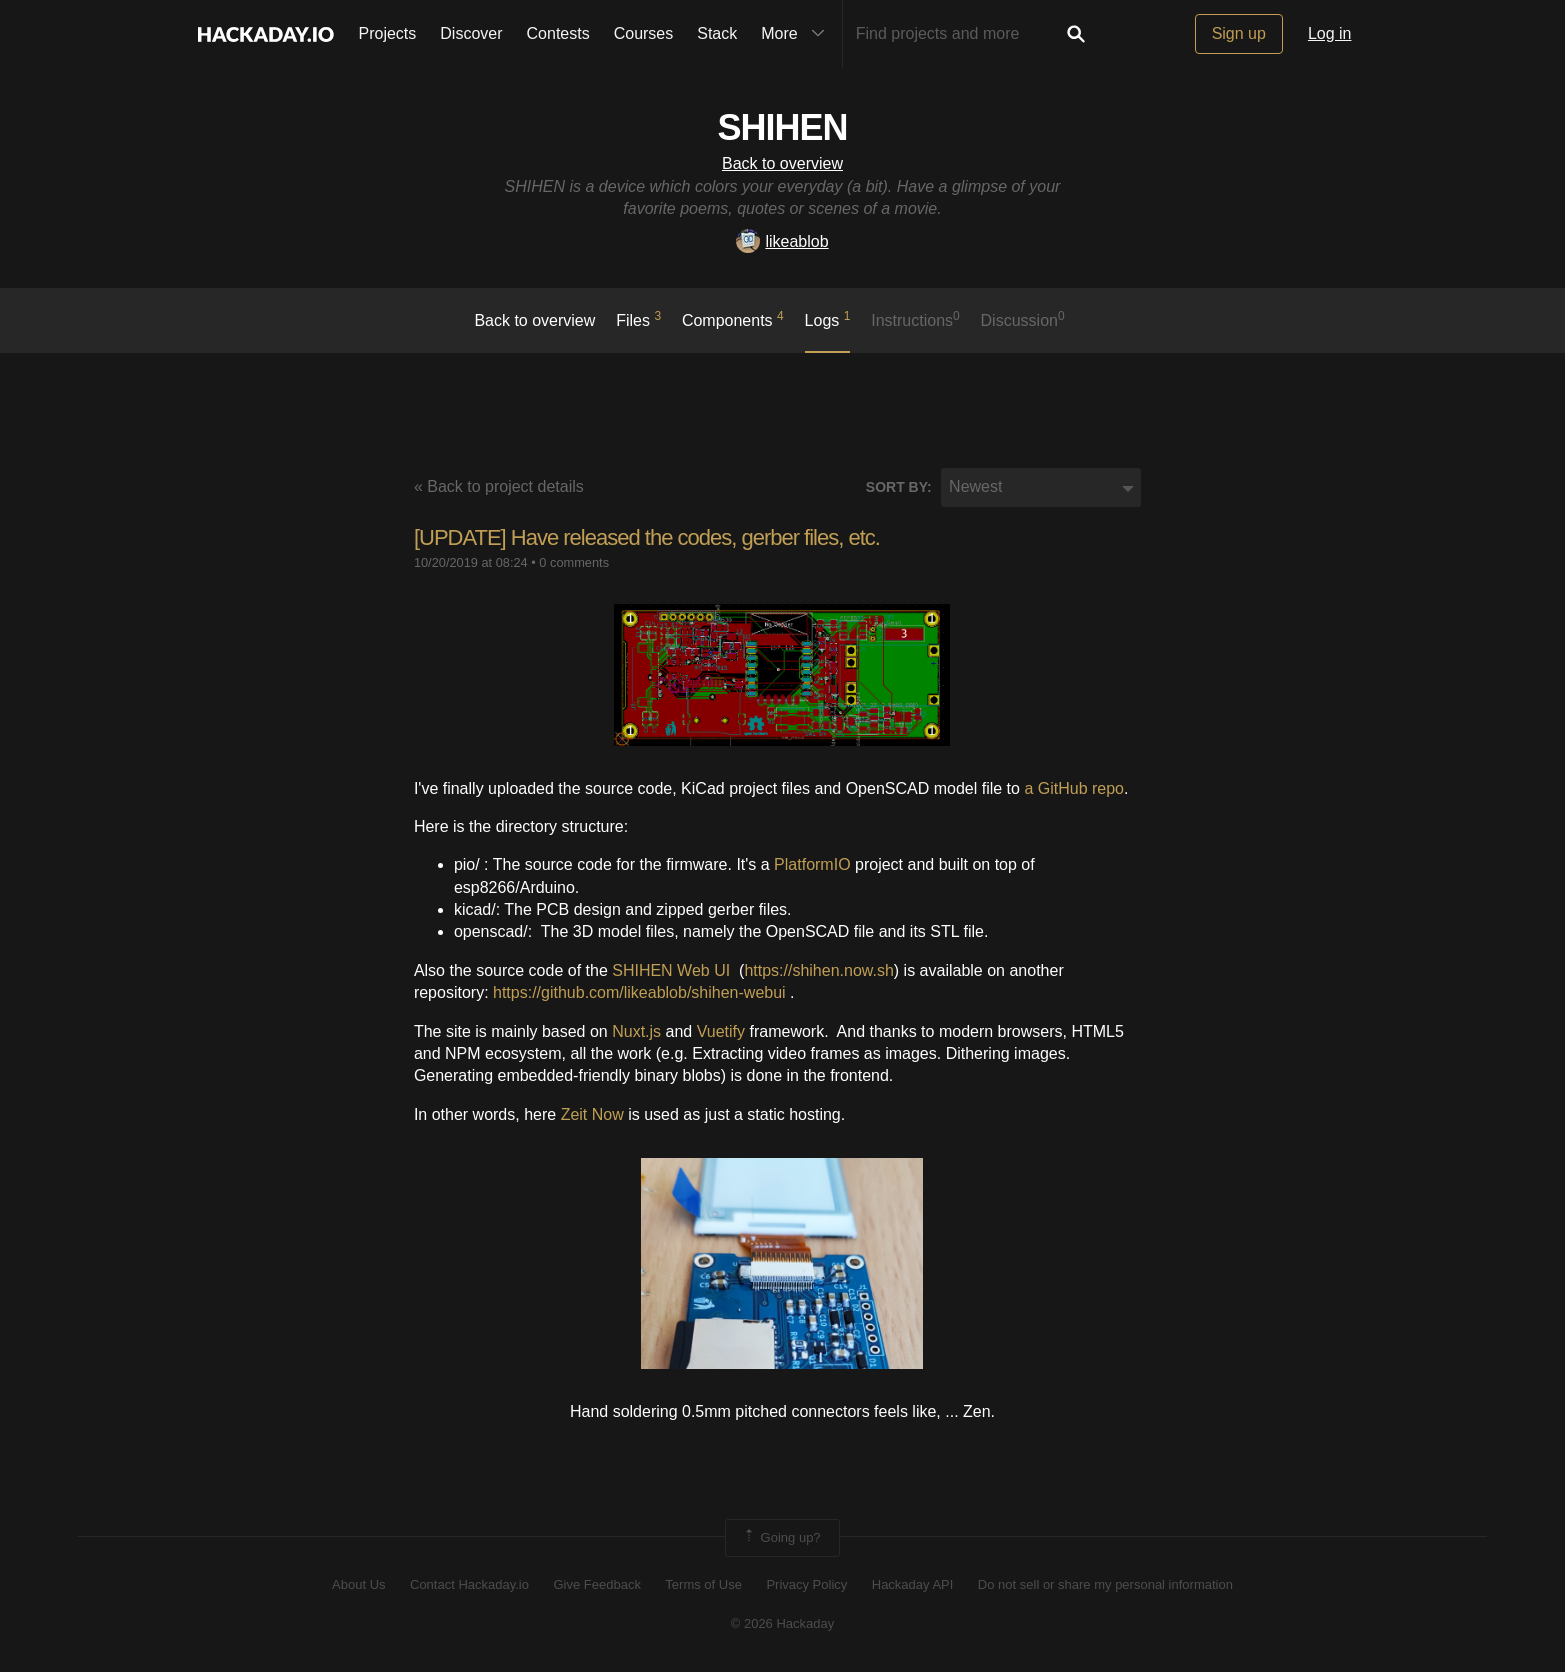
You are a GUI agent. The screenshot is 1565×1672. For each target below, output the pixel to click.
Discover (471, 33)
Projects (388, 33)
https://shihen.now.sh (818, 970)
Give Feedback (596, 1584)
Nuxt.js (636, 1031)
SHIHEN (782, 127)
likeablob (782, 241)
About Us (358, 1584)
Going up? (781, 1538)
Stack (717, 33)
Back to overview (782, 163)
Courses (644, 33)
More (797, 34)
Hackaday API (913, 1584)
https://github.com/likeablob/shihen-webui (639, 992)
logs (828, 319)
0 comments (574, 562)
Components (733, 319)
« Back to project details (499, 486)
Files (638, 319)
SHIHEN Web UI (671, 970)
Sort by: (899, 487)
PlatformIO (812, 864)
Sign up (1239, 33)
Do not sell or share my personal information (1105, 1584)
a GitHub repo (1074, 788)
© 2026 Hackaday (783, 1623)
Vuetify (721, 1031)
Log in (1330, 33)
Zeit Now (592, 1114)
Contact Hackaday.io (469, 1584)
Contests (558, 33)
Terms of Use (703, 1584)
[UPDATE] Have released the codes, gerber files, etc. (647, 537)
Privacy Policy (806, 1584)
